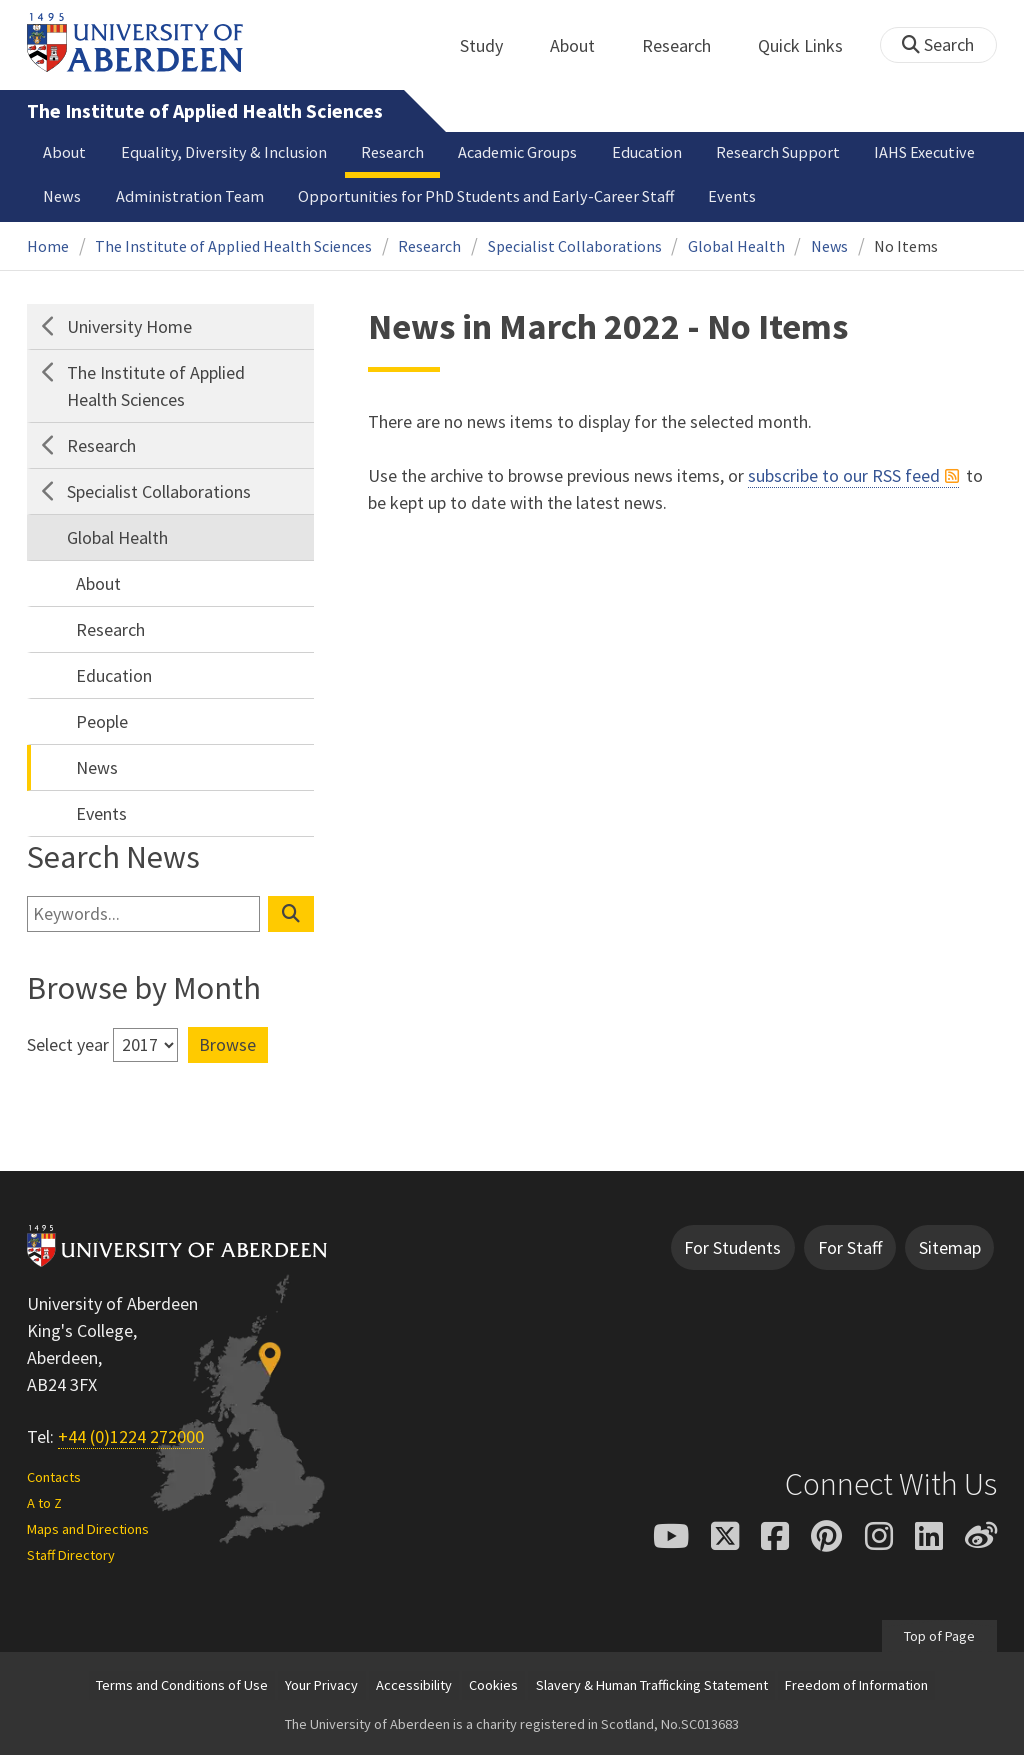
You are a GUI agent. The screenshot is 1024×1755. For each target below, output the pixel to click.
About (583, 45)
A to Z (44, 1503)
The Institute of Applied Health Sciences (205, 111)
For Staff (850, 1247)
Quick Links (811, 45)
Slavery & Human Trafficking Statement (652, 1685)
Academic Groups (517, 152)
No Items (906, 246)
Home (48, 246)
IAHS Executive (924, 152)
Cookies (493, 1685)
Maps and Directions (88, 1529)
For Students (732, 1247)
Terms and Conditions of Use (182, 1685)
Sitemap (950, 1247)
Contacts (54, 1477)
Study (492, 45)
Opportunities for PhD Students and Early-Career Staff (486, 196)
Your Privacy (321, 1685)
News (62, 196)
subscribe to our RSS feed (844, 475)
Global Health (736, 246)
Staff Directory (71, 1555)
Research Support (778, 152)
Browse (227, 1044)
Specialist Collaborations (575, 246)
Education (647, 152)
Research (687, 45)
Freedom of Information (856, 1685)
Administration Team (190, 196)
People (102, 721)
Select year (68, 1044)
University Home (129, 326)
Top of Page (939, 1636)
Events (732, 196)
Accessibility (414, 1685)
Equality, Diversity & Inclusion (224, 152)
